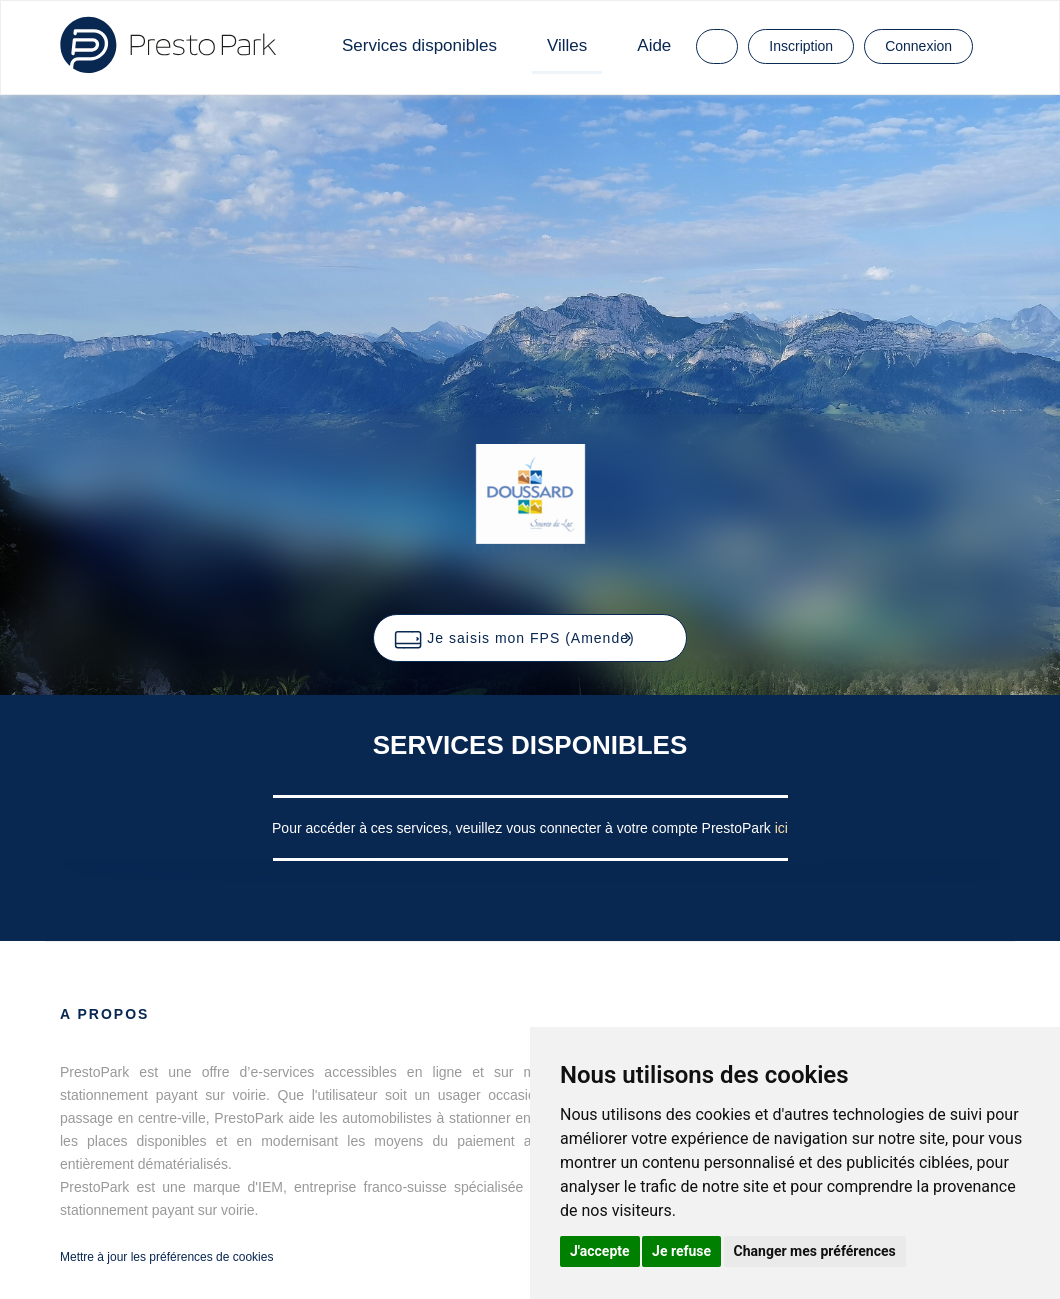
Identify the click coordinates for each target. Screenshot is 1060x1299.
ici (781, 828)
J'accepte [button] (600, 1251)
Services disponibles (419, 45)
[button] (529, 638)
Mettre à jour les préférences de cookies (166, 1257)
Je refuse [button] (681, 1251)
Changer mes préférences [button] (815, 1251)
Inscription (801, 46)
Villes (567, 45)
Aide (654, 45)
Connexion (918, 46)
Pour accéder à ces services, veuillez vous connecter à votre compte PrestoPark (523, 828)
